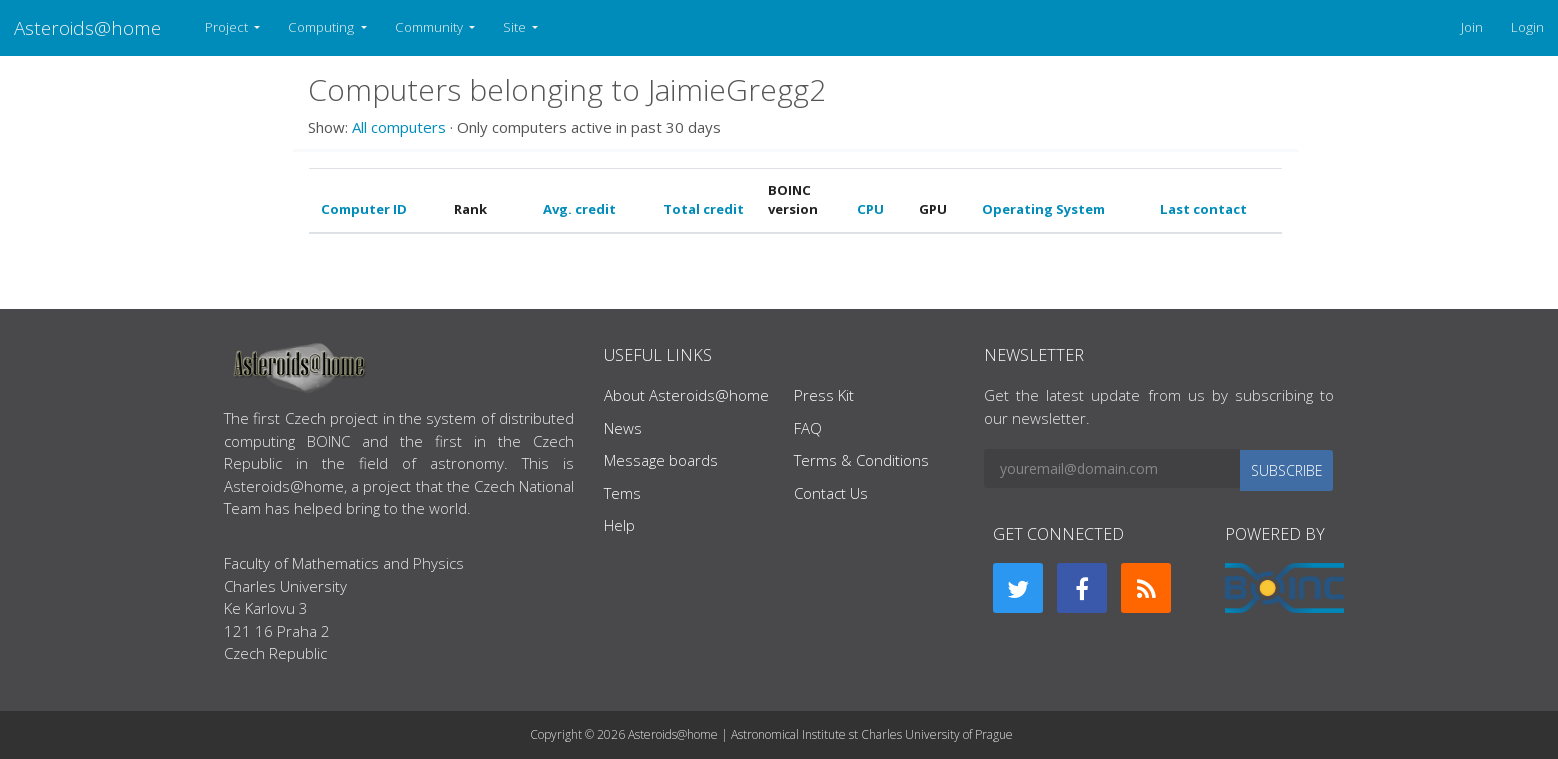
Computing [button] (322, 27)
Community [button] (430, 27)
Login (1527, 27)
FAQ (808, 428)
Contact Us (831, 493)
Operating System (1043, 209)
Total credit (703, 209)
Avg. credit (579, 209)
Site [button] (516, 27)
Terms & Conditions (861, 460)
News (623, 428)
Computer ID (364, 209)
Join (1472, 27)
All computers (399, 127)
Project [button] (228, 27)
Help (619, 525)
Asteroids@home (87, 27)
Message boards (661, 460)
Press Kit (824, 395)
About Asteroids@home (686, 395)
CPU (870, 209)
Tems (622, 493)
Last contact (1203, 209)
